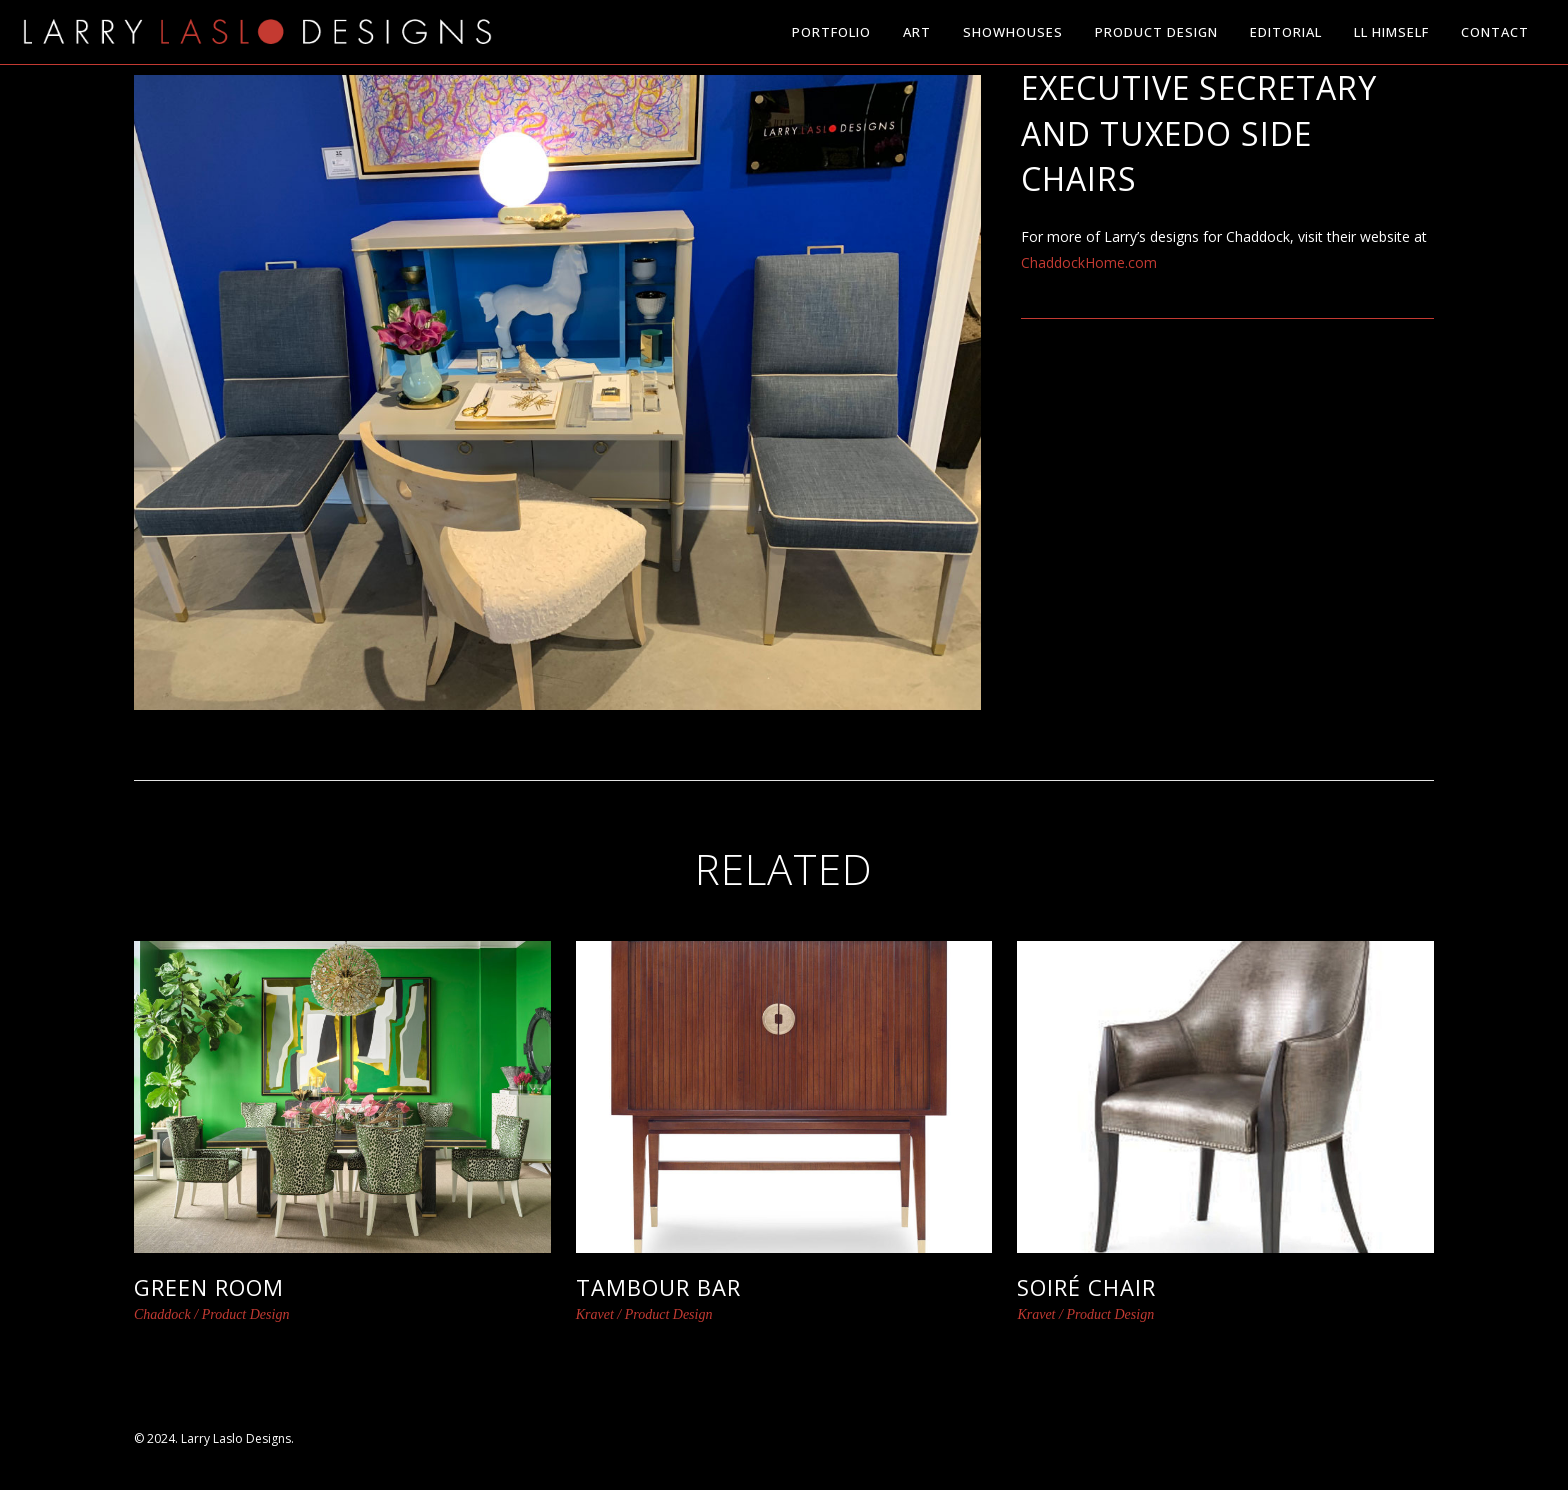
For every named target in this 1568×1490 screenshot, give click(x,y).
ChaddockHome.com (1089, 262)
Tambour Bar (658, 1287)
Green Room (209, 1287)
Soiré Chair (1086, 1287)
